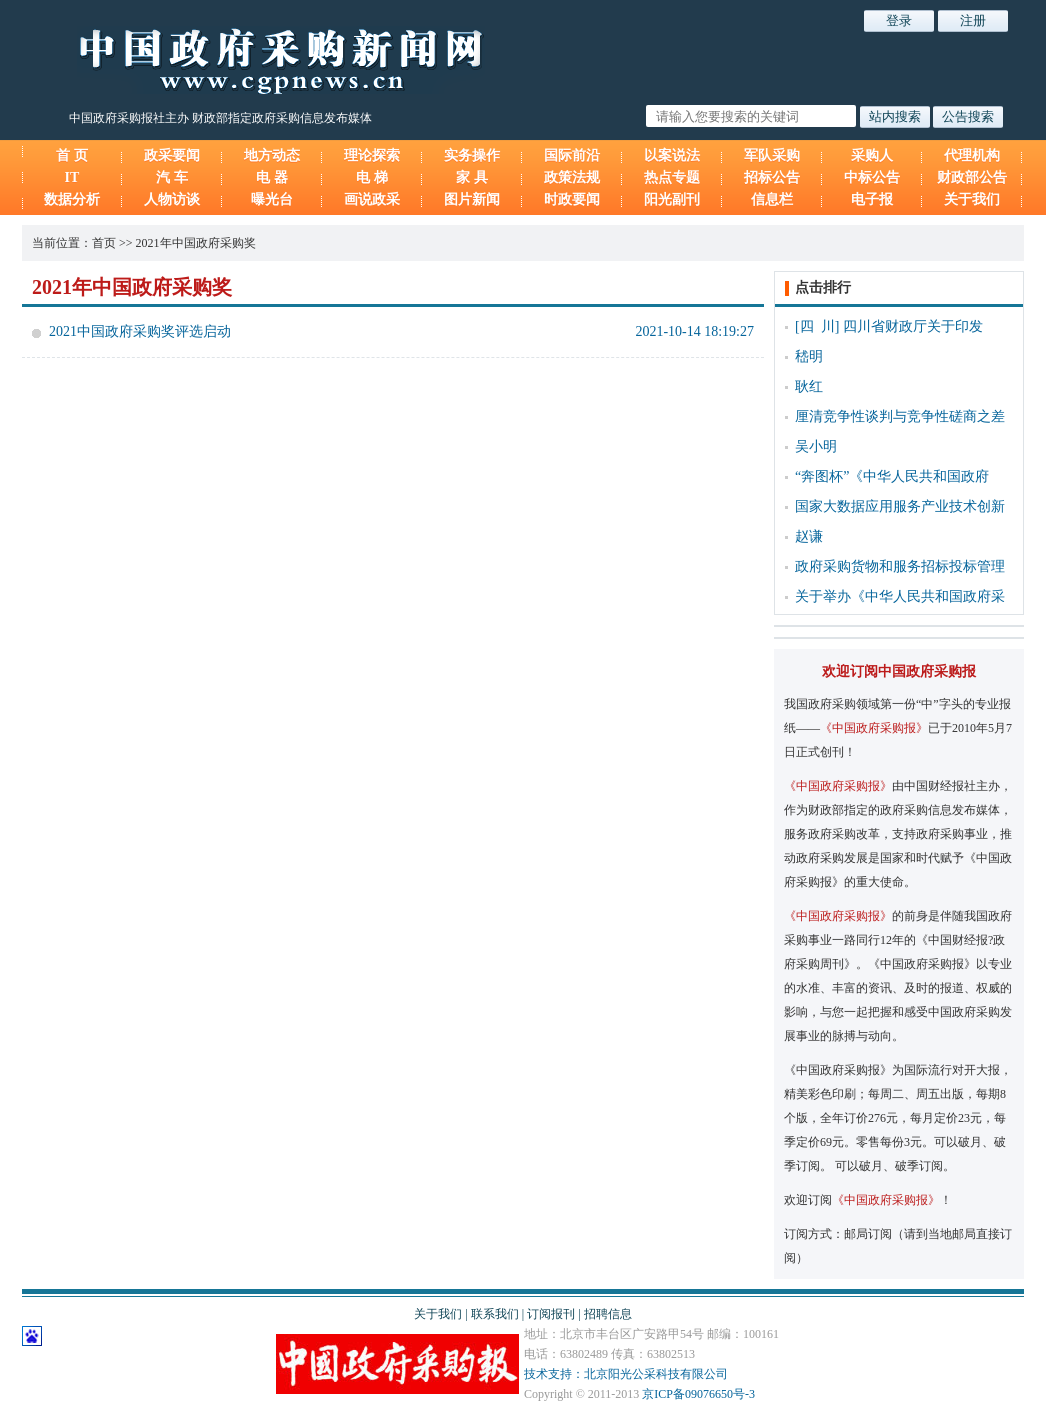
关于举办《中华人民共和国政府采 (900, 596)
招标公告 (772, 177)
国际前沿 (572, 155)
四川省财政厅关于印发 (913, 326)
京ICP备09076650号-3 (698, 1394)
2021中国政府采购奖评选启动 (140, 331)
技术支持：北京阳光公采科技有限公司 (626, 1374)
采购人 (872, 155)
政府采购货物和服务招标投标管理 (900, 566)
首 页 (72, 155)
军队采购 (772, 155)
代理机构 (972, 155)
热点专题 (672, 177)
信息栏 (772, 199)
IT (72, 177)
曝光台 (272, 199)
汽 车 (172, 177)
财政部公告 (972, 177)
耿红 (809, 386)
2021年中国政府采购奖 (196, 243)
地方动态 (272, 155)
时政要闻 (572, 199)
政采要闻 (172, 155)
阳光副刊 (672, 199)
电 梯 (372, 177)
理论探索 (372, 155)
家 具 (472, 177)
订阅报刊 (551, 1314)
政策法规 (572, 177)
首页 (104, 243)
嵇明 (809, 356)
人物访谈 (172, 199)
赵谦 (809, 536)
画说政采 (372, 199)
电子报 (872, 199)
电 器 (272, 177)
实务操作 (472, 155)
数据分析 (72, 199)
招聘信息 (608, 1314)
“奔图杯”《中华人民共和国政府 (892, 476)
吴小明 (816, 446)
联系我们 (495, 1314)
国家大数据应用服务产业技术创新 (900, 506)
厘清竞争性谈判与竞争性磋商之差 (900, 416)
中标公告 (872, 177)
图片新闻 (472, 199)
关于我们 (972, 199)
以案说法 (672, 155)
